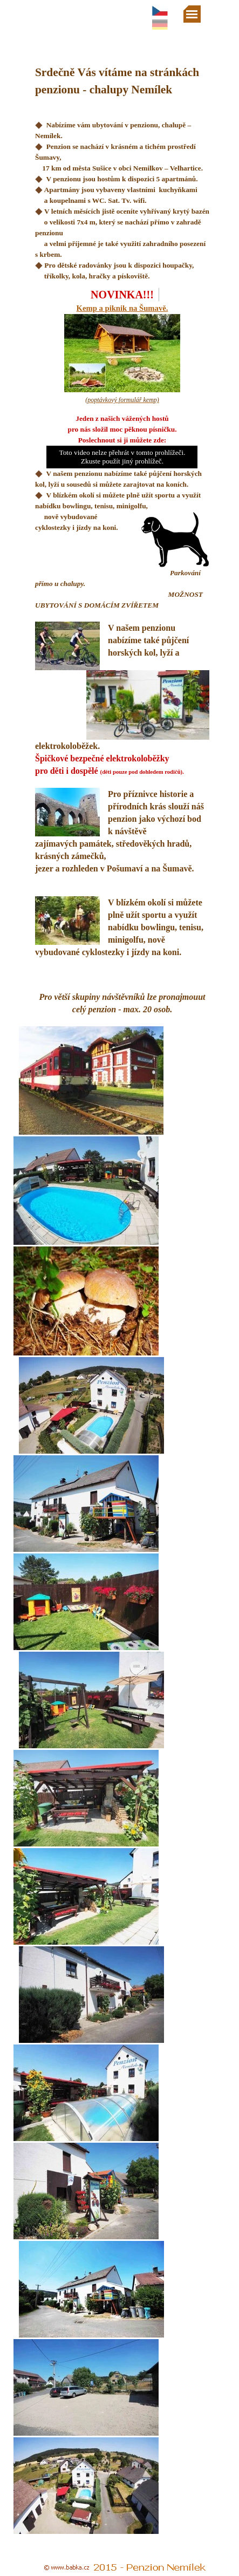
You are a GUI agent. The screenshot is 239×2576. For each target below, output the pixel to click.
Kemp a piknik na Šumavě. (122, 308)
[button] (144, 705)
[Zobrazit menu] (192, 14)
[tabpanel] (122, 159)
